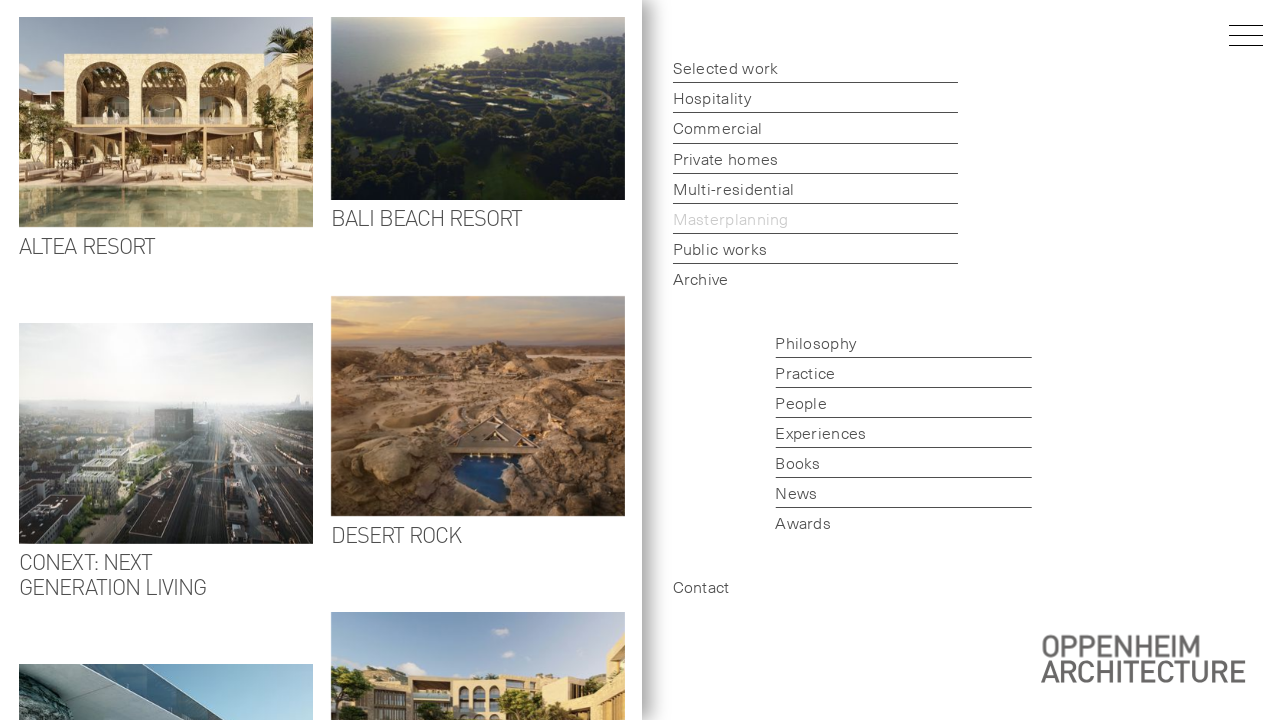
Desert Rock (396, 533)
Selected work (715, 67)
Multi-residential (723, 188)
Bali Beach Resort (427, 216)
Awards (793, 522)
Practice (795, 372)
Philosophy (805, 342)
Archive (690, 278)
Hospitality (701, 97)
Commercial (707, 127)
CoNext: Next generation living (112, 573)
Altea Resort (87, 244)
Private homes (715, 158)
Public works (709, 248)
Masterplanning (720, 218)
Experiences (810, 432)
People (791, 402)
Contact (690, 586)
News (786, 492)
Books (788, 462)
